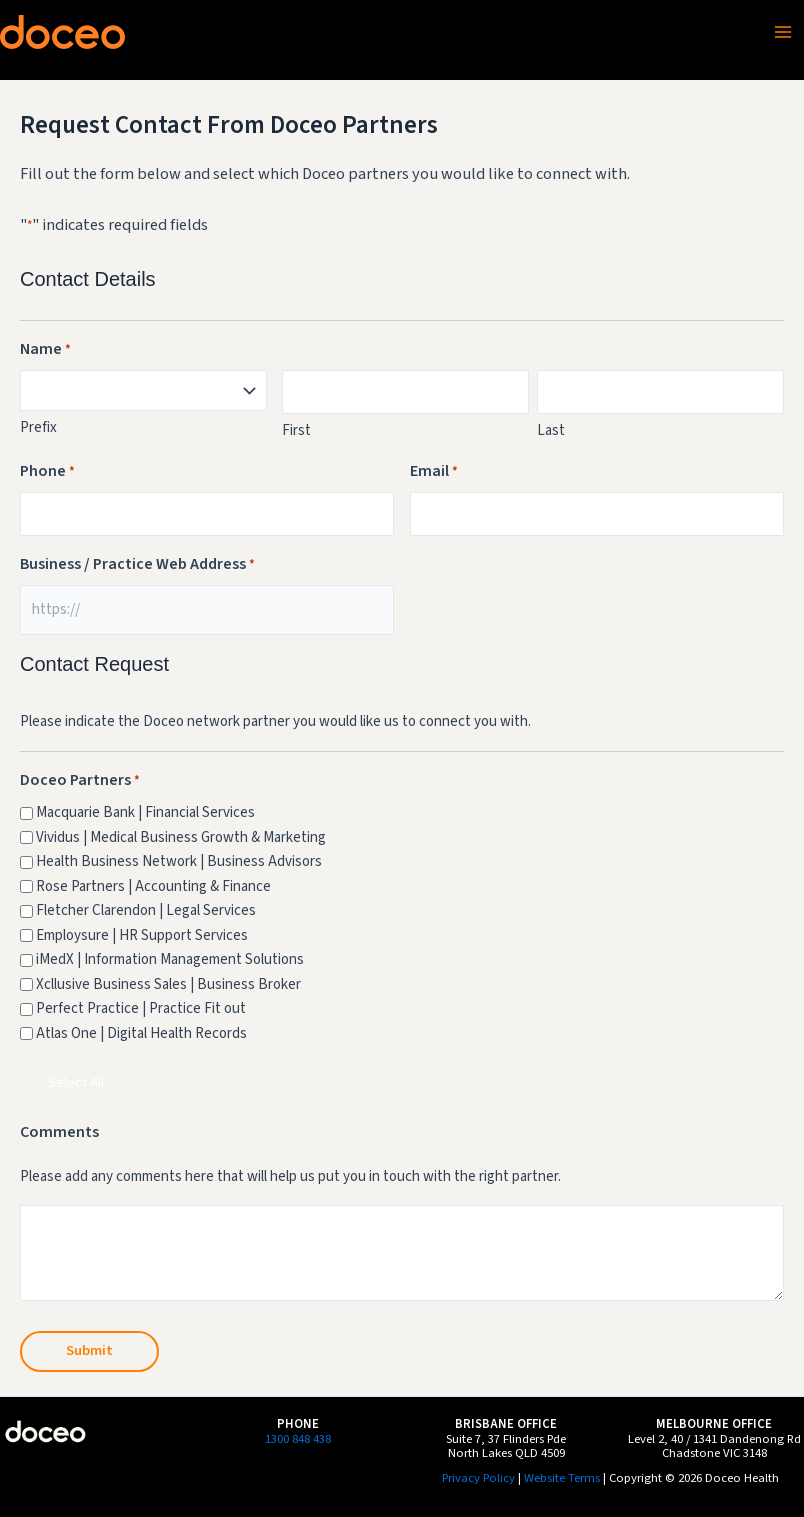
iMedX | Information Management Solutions (170, 959)
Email (434, 472)
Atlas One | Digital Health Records (141, 1033)
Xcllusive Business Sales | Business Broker (168, 984)
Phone (47, 472)
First (296, 430)
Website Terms (562, 1478)
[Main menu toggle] (783, 32)
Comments (59, 1132)
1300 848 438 (298, 1439)
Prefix (38, 427)
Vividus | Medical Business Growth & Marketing (181, 837)
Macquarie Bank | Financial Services (145, 812)
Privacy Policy (478, 1478)
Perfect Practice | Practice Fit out (141, 1008)
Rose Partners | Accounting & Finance (153, 886)
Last (551, 430)
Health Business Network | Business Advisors (179, 861)
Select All (76, 1082)
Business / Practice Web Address (137, 565)
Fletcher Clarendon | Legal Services (146, 910)
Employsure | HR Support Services (142, 935)
